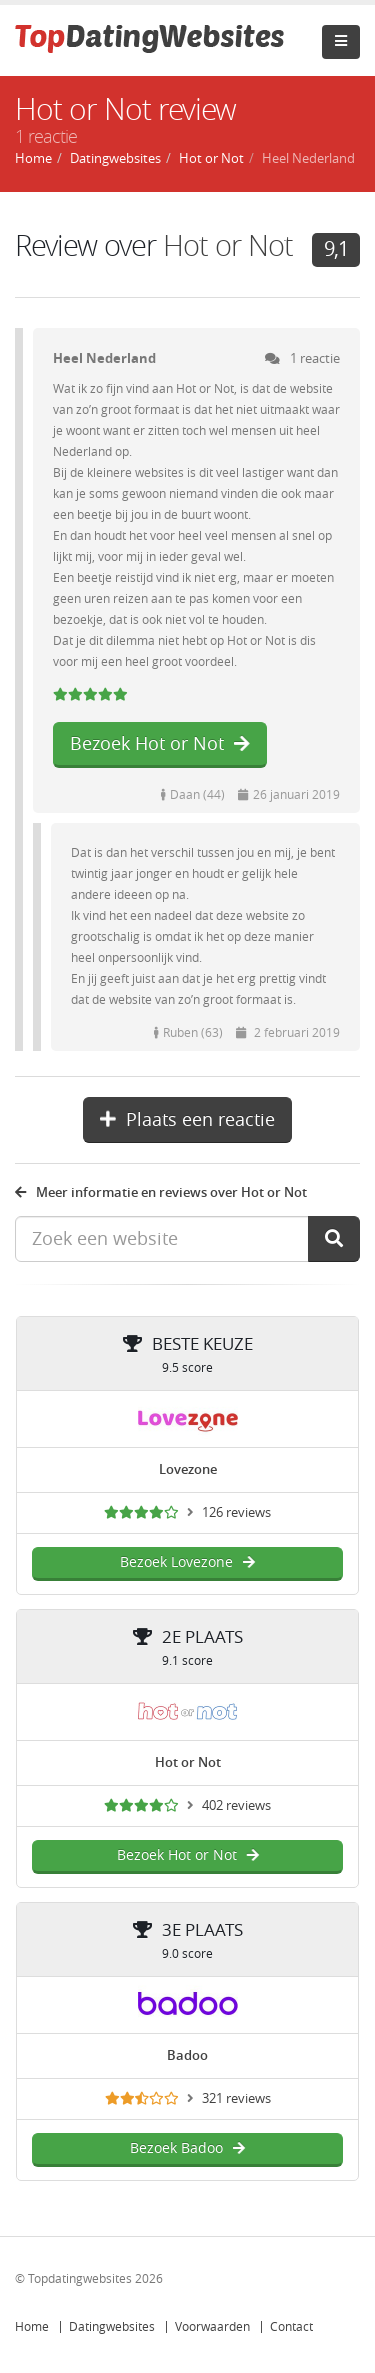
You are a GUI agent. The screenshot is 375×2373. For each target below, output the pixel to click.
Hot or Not (228, 246)
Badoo (187, 2055)
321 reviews (236, 2098)
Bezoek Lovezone (187, 1562)
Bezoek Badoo (187, 2148)
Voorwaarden (212, 2327)
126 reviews (236, 1512)
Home (32, 2327)
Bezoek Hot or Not (160, 744)
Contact (291, 2327)
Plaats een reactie (187, 1120)
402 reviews (236, 1805)
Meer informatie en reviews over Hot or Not (161, 1192)
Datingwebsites (112, 2327)
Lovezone (188, 1469)
